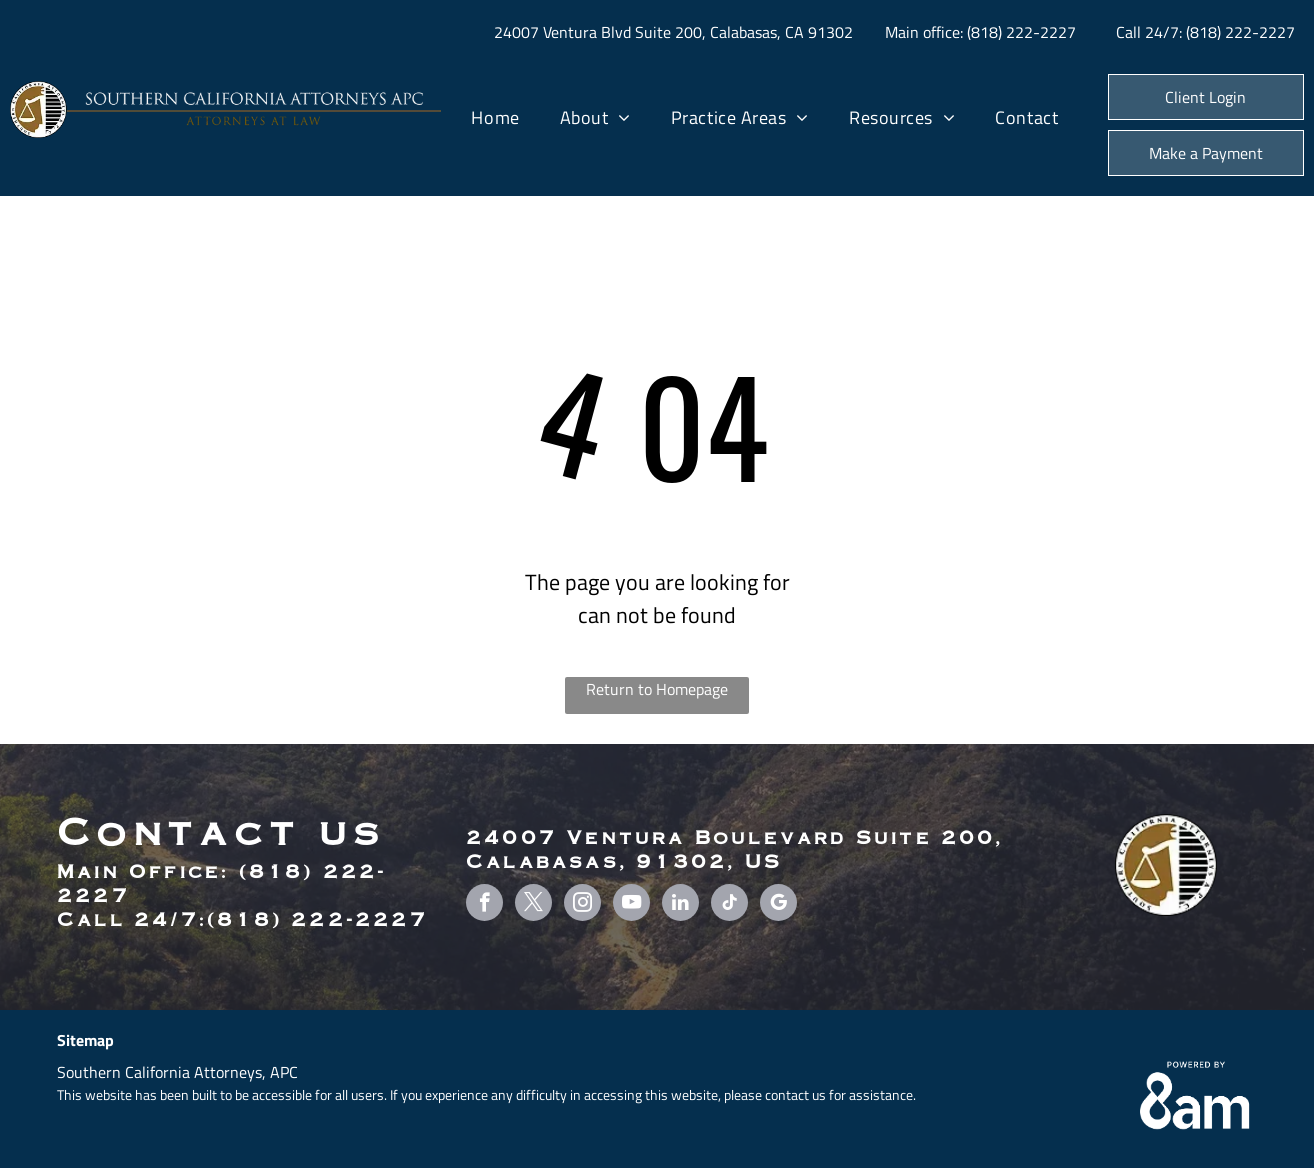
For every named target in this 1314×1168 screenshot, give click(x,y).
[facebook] (484, 905)
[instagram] (582, 905)
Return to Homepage (657, 689)
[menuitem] (495, 118)
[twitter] (533, 905)
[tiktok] (729, 905)
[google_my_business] (778, 905)
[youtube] (631, 905)
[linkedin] (680, 905)
